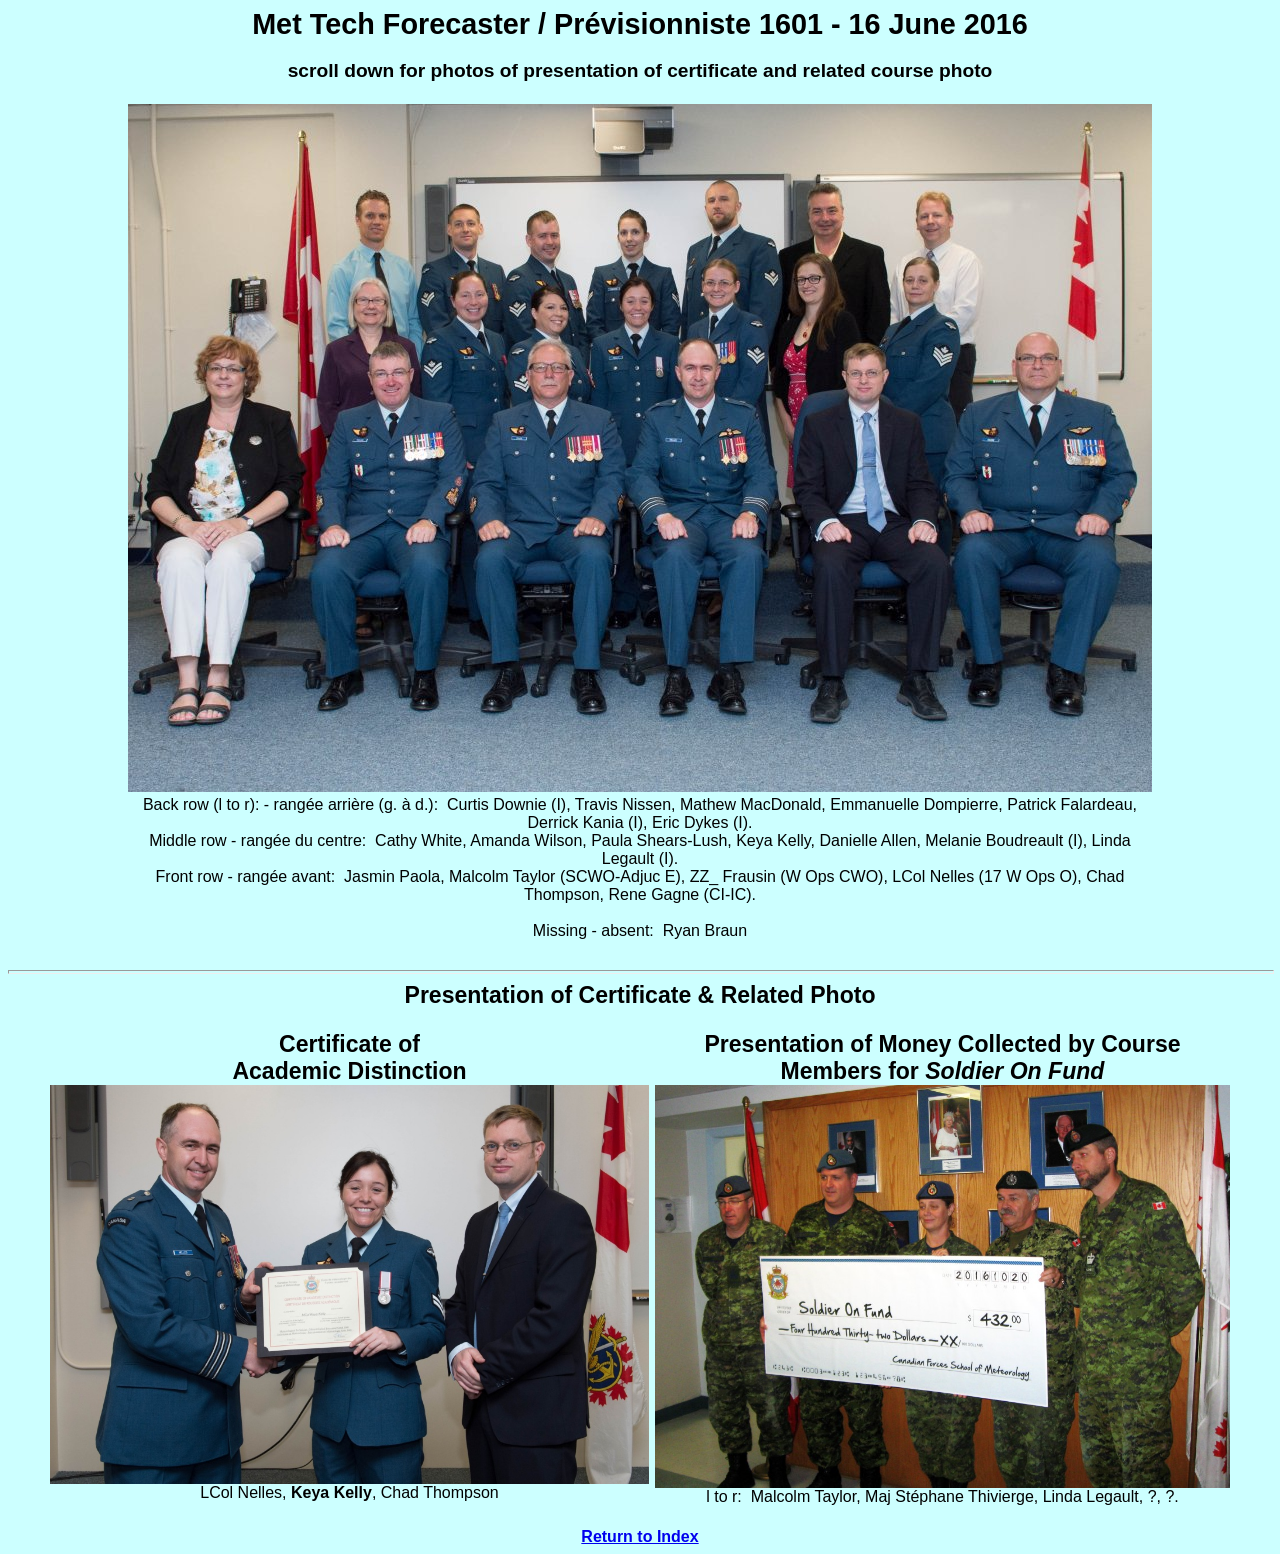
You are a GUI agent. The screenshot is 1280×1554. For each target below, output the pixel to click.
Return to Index (639, 1536)
